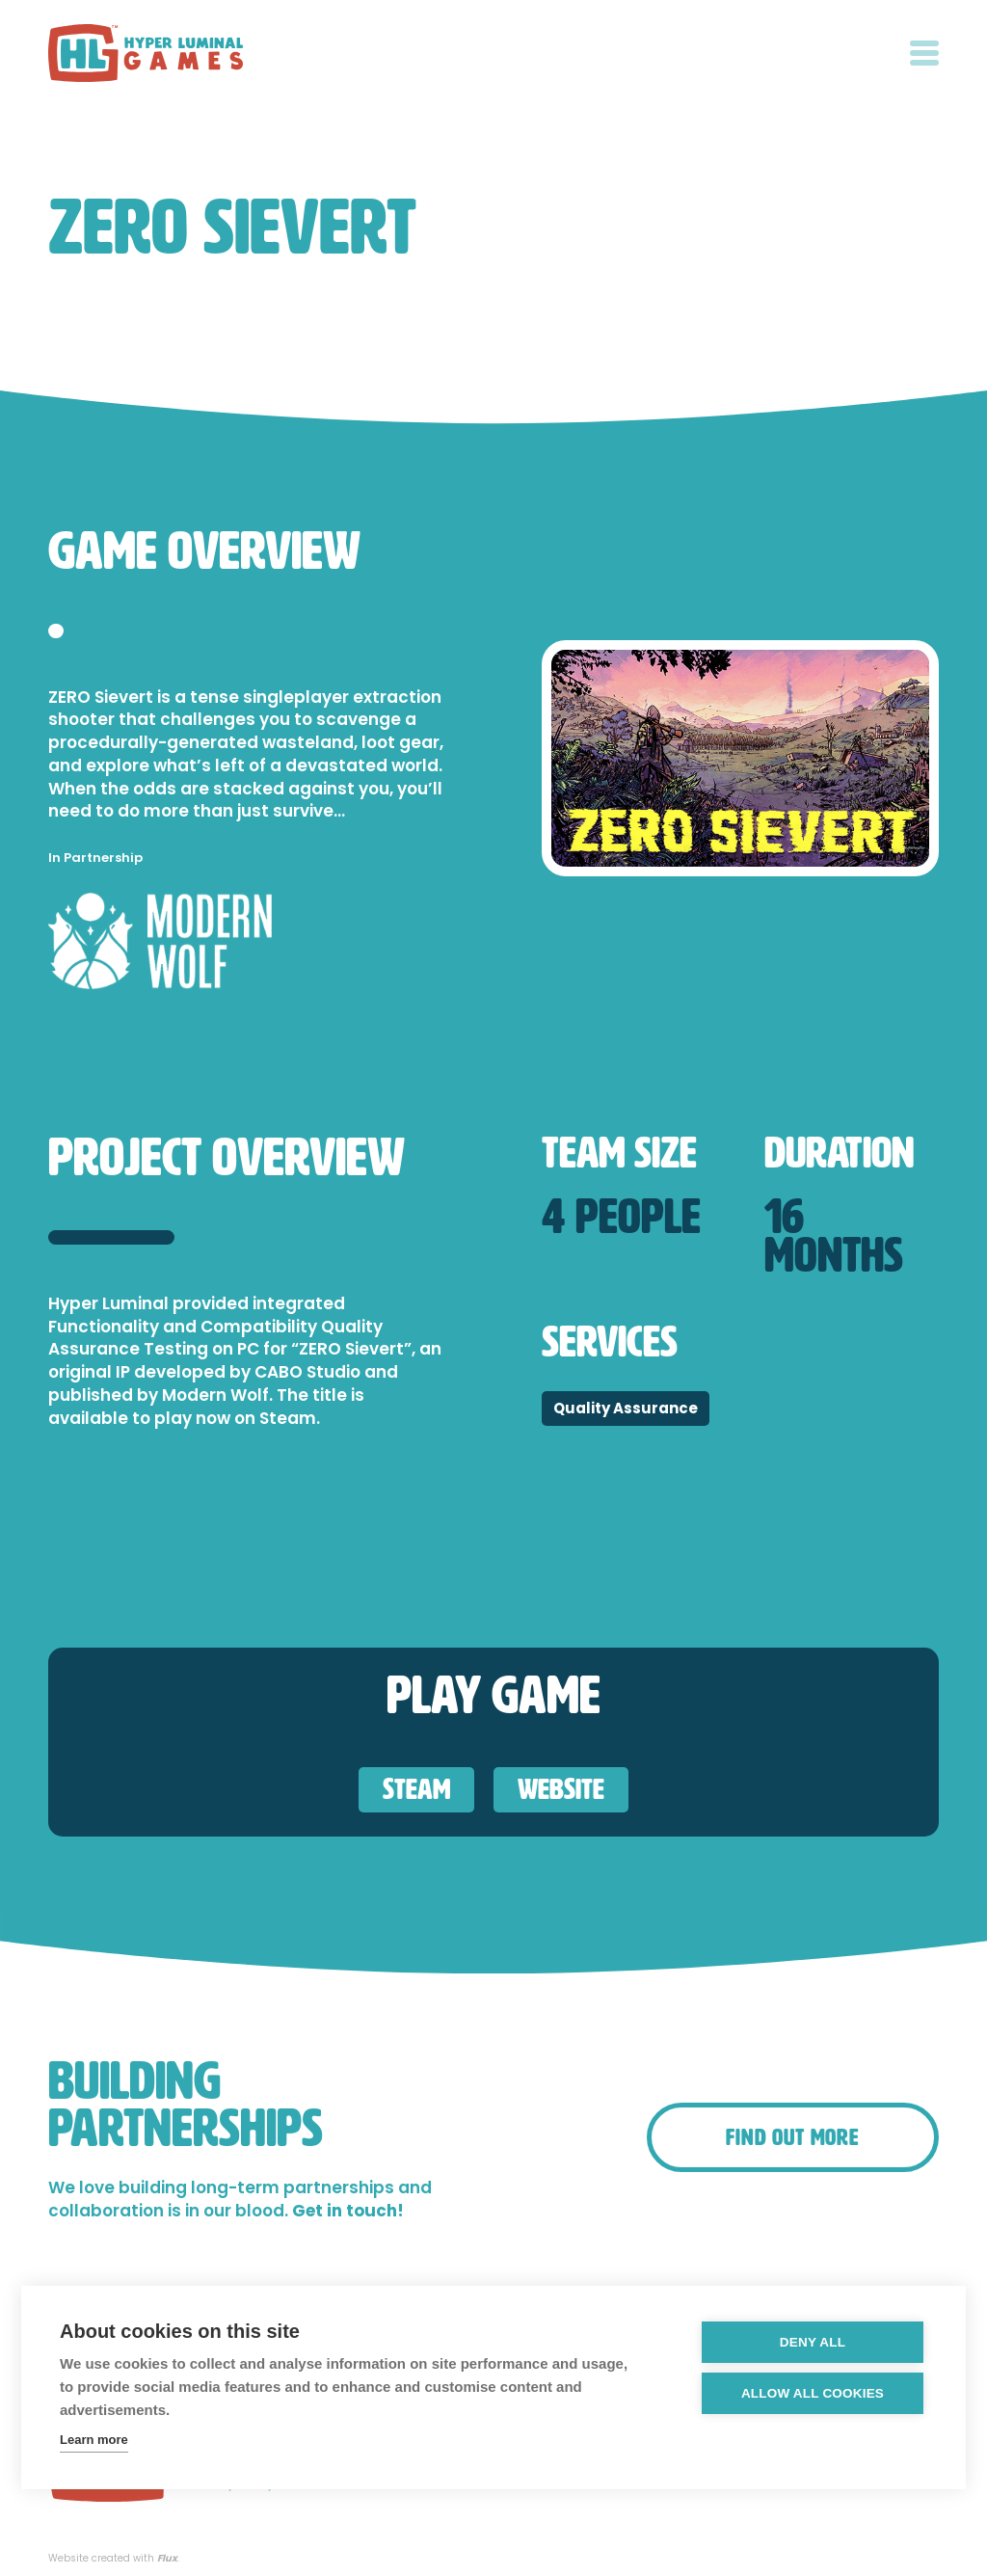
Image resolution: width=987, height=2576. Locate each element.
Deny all (812, 2342)
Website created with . (113, 2558)
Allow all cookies (812, 2393)
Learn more (94, 2439)
